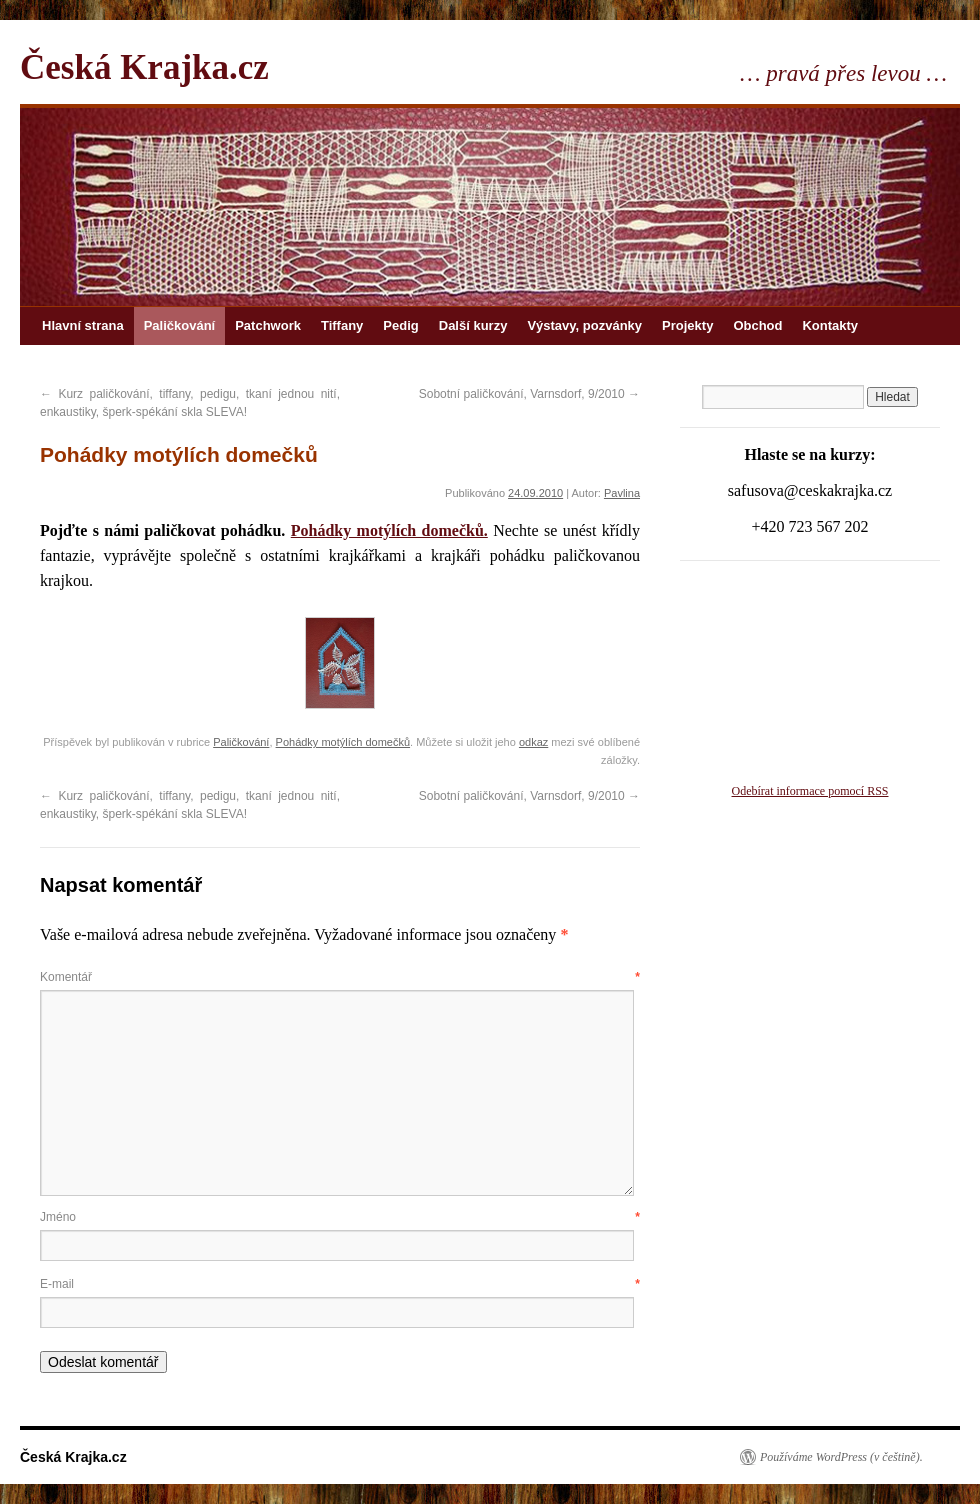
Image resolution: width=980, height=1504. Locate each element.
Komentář (340, 977)
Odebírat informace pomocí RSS (810, 791)
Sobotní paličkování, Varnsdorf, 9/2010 (529, 394)
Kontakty (830, 325)
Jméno (340, 1217)
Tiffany (342, 325)
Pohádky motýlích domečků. (389, 530)
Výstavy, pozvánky (584, 325)
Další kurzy (473, 325)
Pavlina (622, 493)
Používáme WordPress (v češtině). (841, 1457)
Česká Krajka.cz (144, 67)
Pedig (400, 325)
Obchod (757, 325)
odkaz (533, 742)
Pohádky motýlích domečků (343, 742)
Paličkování (180, 325)
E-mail (340, 1284)
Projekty (687, 325)
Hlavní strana (83, 325)
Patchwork (268, 325)
